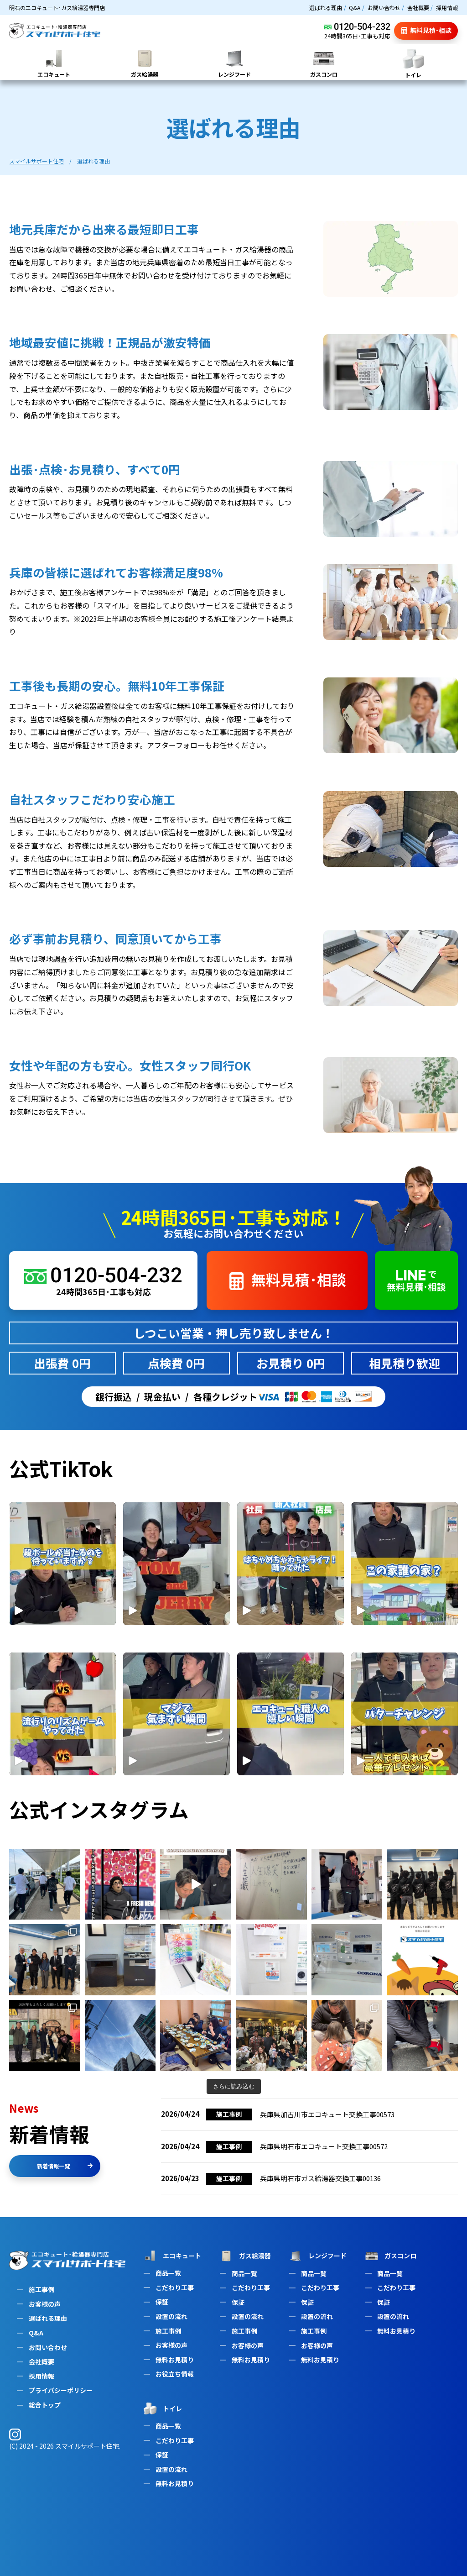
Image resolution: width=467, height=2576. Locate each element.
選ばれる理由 (325, 7)
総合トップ (45, 2404)
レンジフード (317, 2256)
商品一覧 (168, 2272)
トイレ (162, 2408)
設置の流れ (171, 2316)
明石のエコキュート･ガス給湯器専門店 (57, 7)
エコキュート (171, 2255)
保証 (162, 2301)
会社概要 (418, 7)
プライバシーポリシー (61, 2390)
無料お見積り (175, 2359)
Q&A (354, 7)
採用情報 (447, 7)
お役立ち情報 (175, 2373)
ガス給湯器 (244, 2256)
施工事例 (41, 2289)
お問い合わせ (384, 7)
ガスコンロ (389, 2256)
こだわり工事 (175, 2287)
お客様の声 (45, 2303)
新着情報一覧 (65, 2166)
